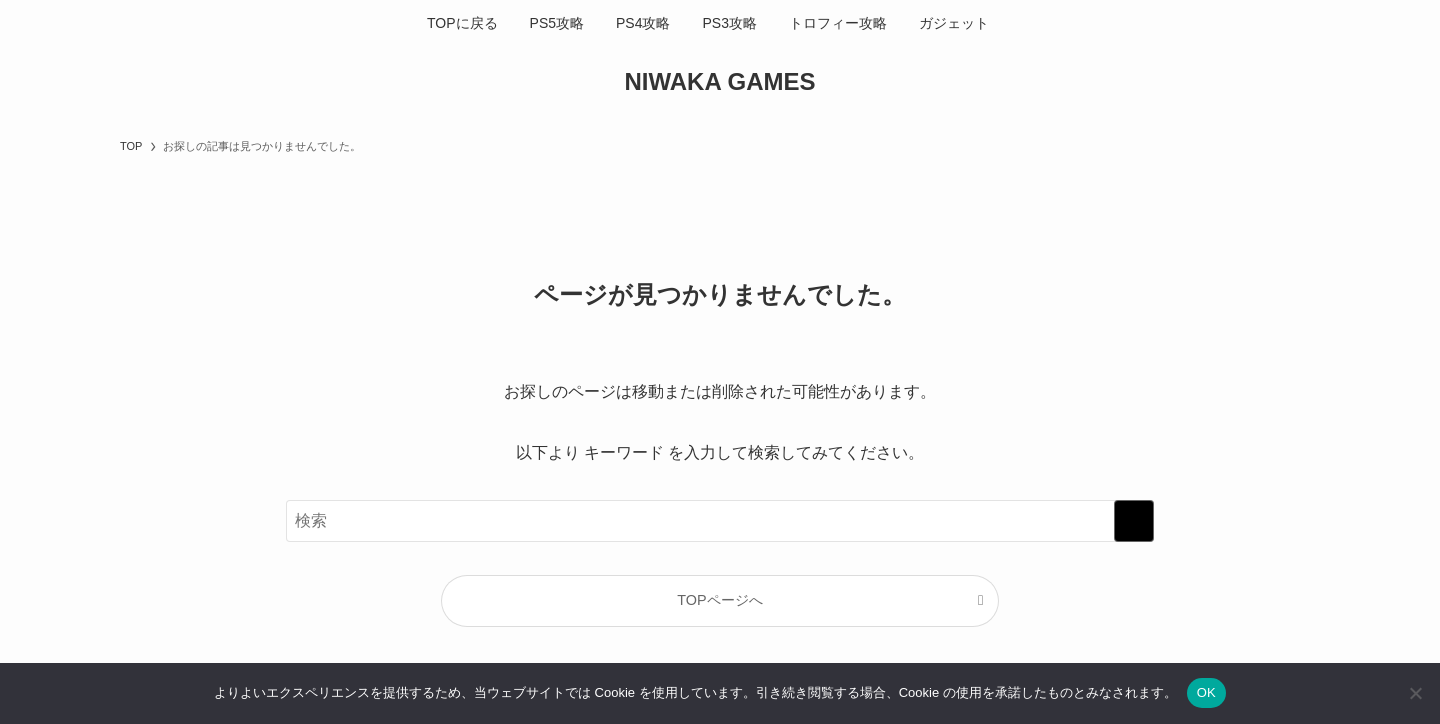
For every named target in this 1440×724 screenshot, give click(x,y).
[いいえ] (1415, 693)
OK (1206, 692)
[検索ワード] (720, 521)
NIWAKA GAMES (719, 82)
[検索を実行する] (1134, 521)
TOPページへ (719, 600)
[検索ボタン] (1017, 23)
